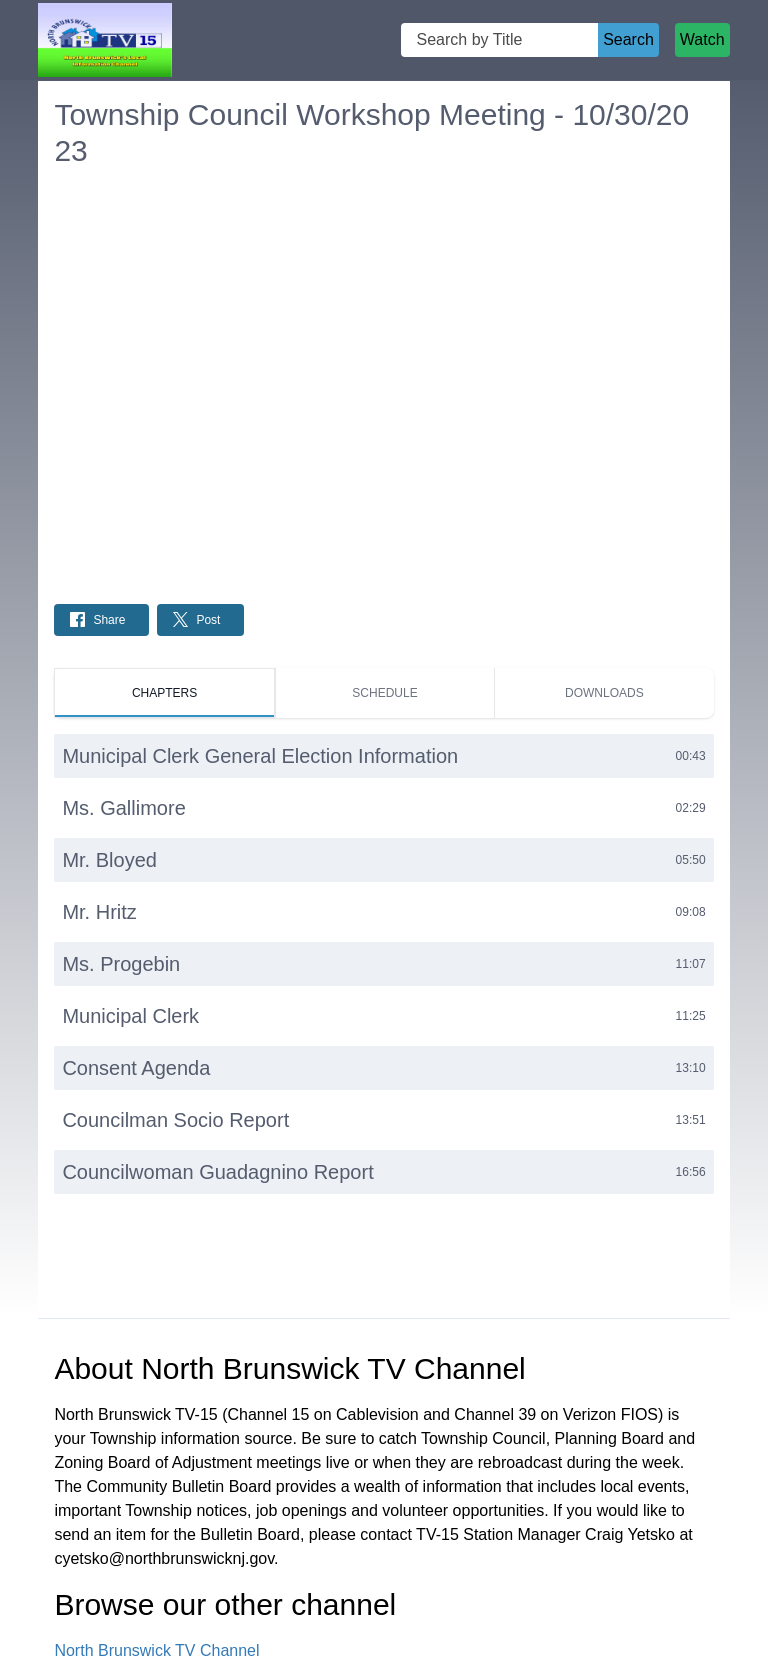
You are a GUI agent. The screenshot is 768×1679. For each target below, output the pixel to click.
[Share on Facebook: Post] (101, 620)
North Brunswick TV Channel (156, 1650)
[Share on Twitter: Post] (200, 620)
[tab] (164, 693)
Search (628, 39)
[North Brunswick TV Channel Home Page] (104, 40)
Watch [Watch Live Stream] (702, 39)
